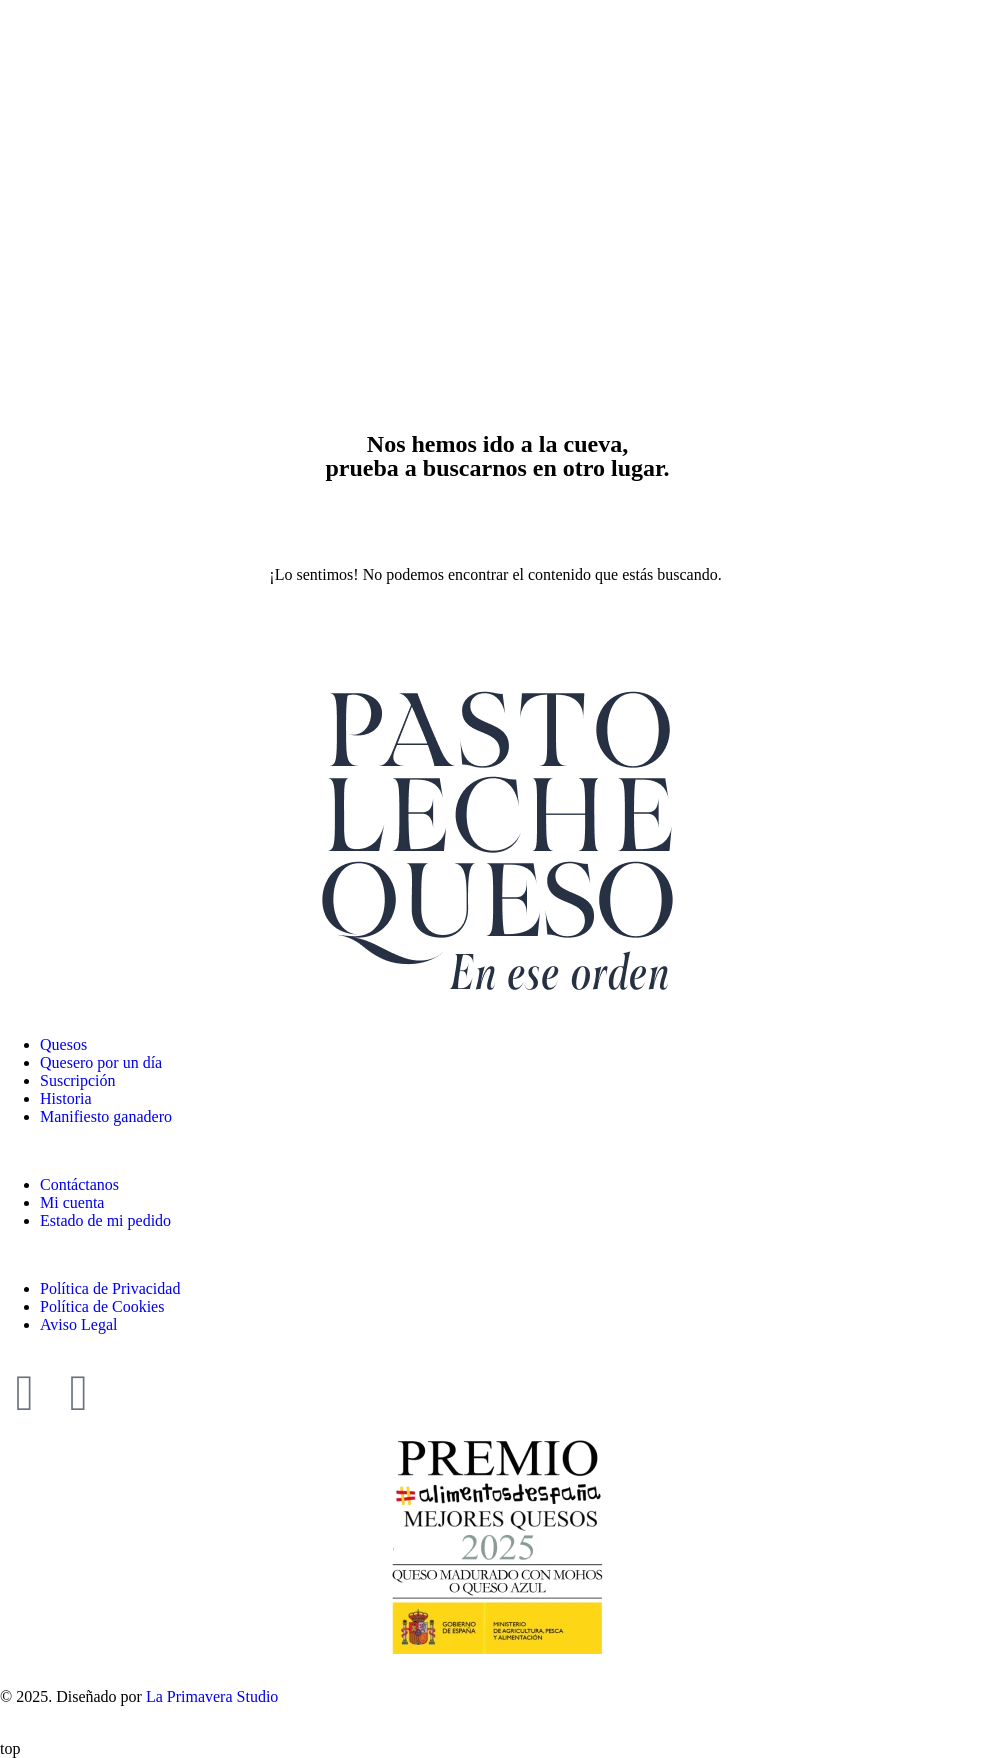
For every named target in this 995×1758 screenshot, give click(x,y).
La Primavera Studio (210, 1696)
